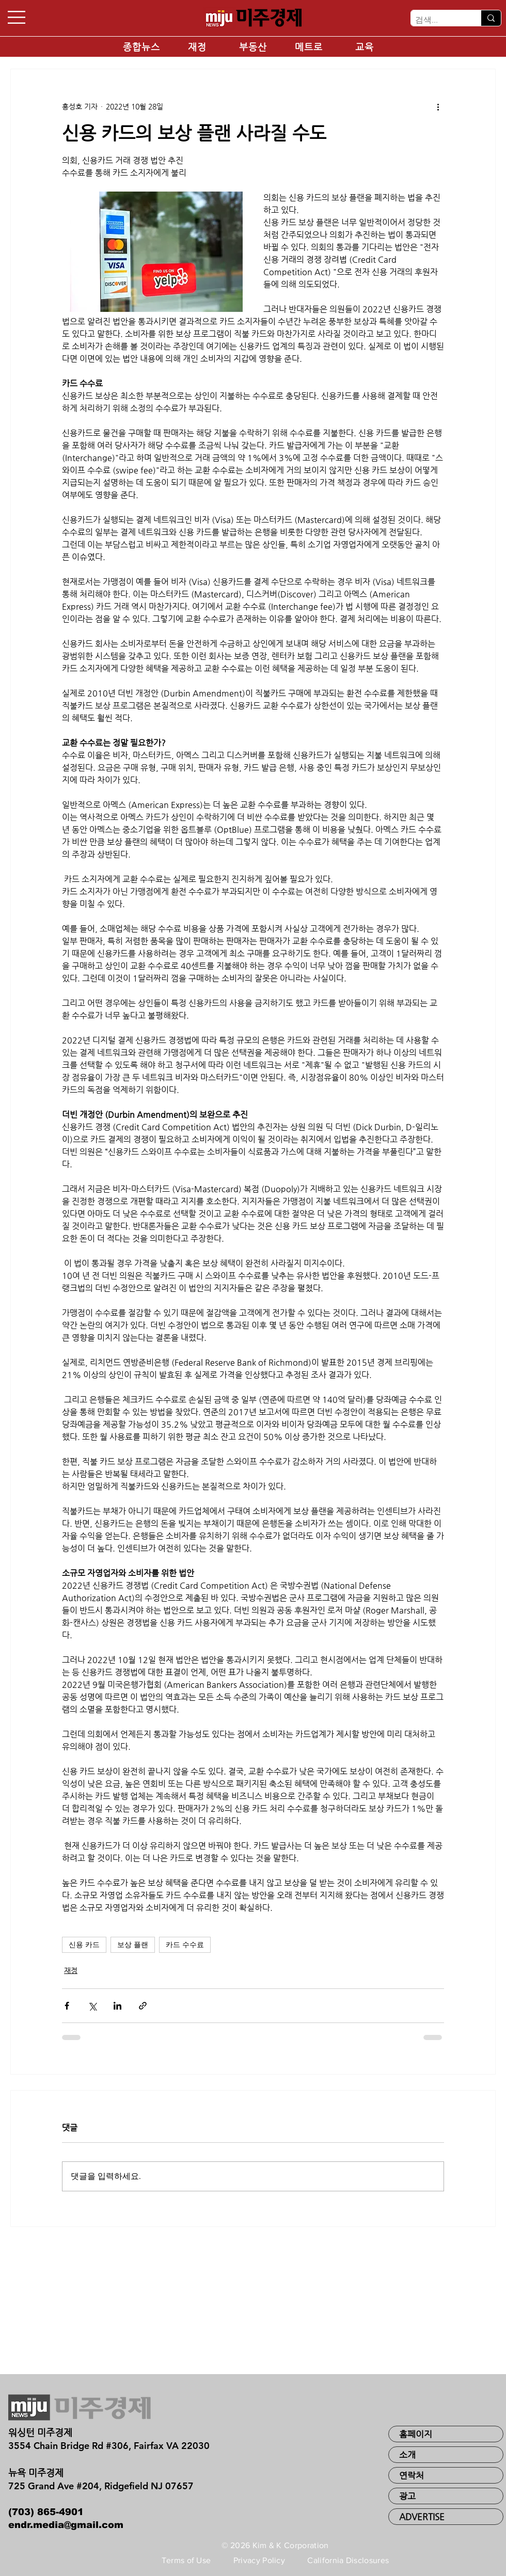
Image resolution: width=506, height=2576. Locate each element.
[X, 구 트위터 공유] (92, 2006)
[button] (16, 17)
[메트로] (309, 47)
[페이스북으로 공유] (67, 2006)
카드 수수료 (185, 1944)
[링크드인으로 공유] (117, 2006)
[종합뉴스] (141, 47)
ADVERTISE (422, 2516)
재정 (70, 1970)
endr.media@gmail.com (65, 2525)
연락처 (411, 2475)
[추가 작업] (438, 106)
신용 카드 (84, 1944)
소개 (407, 2454)
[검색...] (437, 20)
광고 (407, 2496)
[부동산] (253, 47)
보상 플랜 (132, 1944)
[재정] (197, 47)
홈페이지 (415, 2434)
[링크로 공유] (143, 2006)
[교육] (364, 47)
